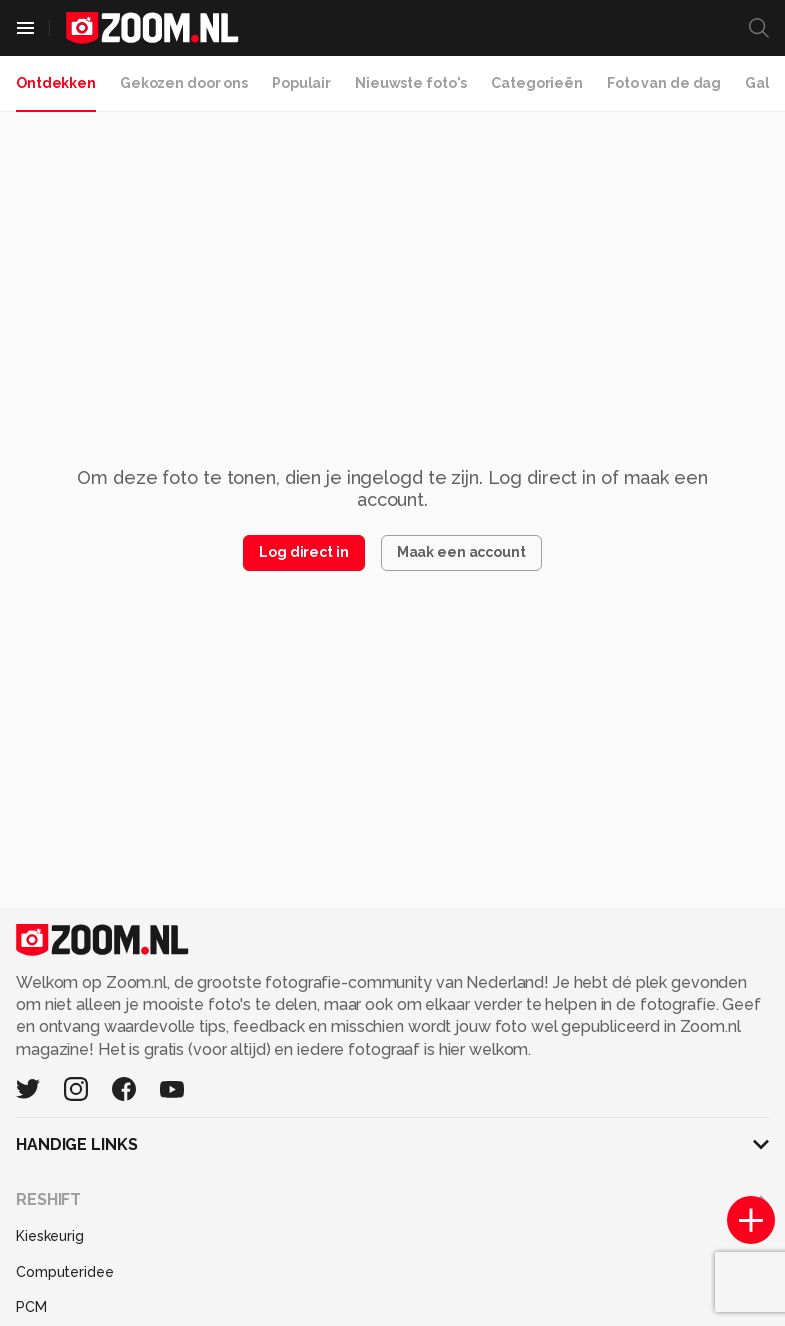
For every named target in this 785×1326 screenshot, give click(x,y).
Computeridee (65, 1272)
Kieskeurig (50, 1236)
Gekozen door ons (184, 83)
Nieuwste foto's (411, 83)
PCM (31, 1307)
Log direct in (303, 552)
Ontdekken (56, 83)
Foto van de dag (664, 83)
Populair (301, 83)
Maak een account (461, 552)
